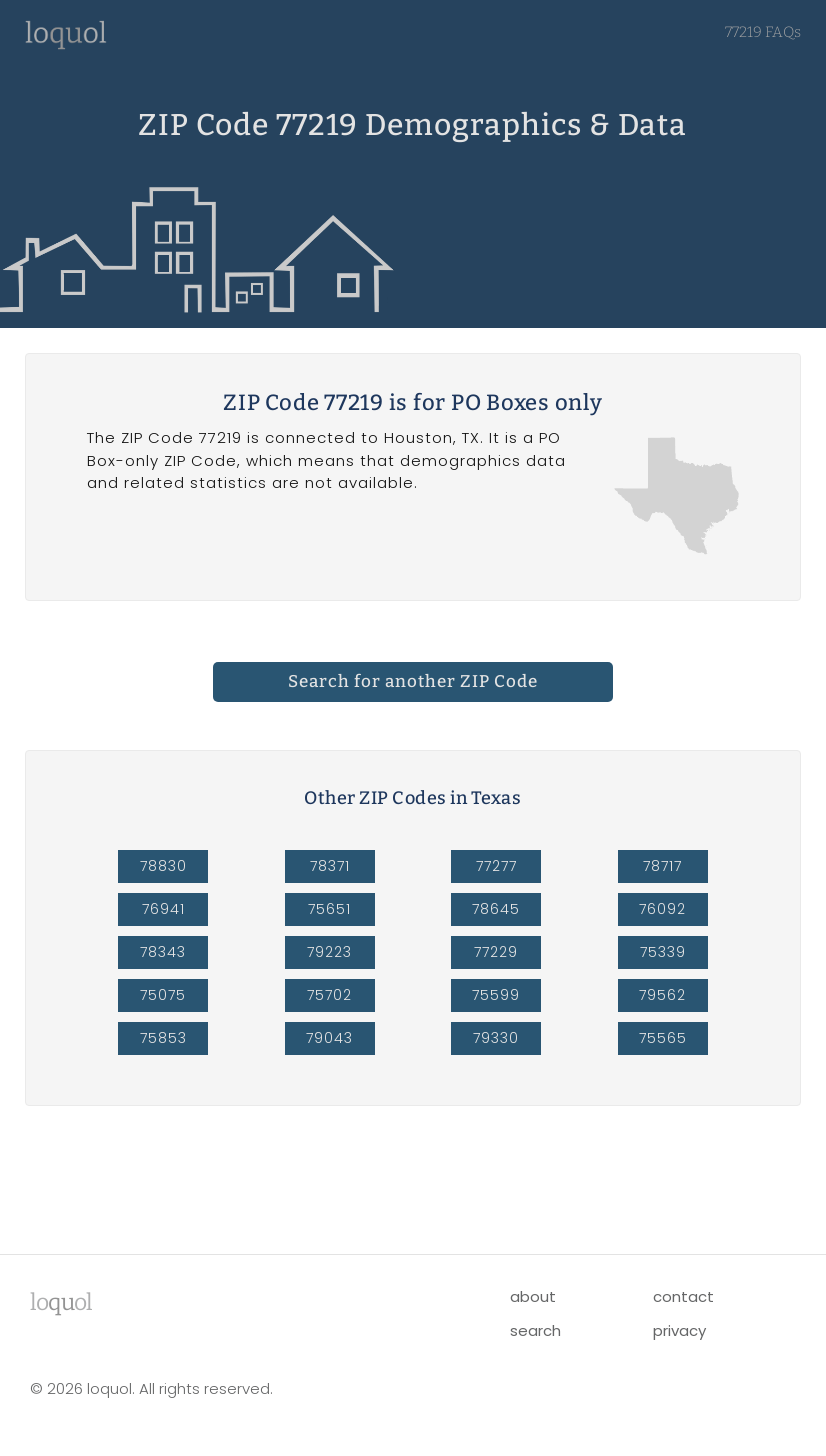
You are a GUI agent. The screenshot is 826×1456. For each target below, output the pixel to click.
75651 (329, 909)
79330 (496, 1038)
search (535, 1330)
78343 (163, 952)
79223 (329, 952)
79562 (662, 995)
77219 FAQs (763, 32)
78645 (496, 909)
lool (61, 1302)
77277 (496, 866)
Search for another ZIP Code (413, 681)
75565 (663, 1038)
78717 (662, 866)
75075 (163, 995)
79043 (329, 1038)
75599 (496, 995)
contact (683, 1296)
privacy (679, 1330)
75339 (663, 952)
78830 (163, 866)
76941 (163, 909)
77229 (496, 952)
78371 (330, 866)
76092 (662, 909)
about (533, 1296)
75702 (329, 995)
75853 (163, 1038)
